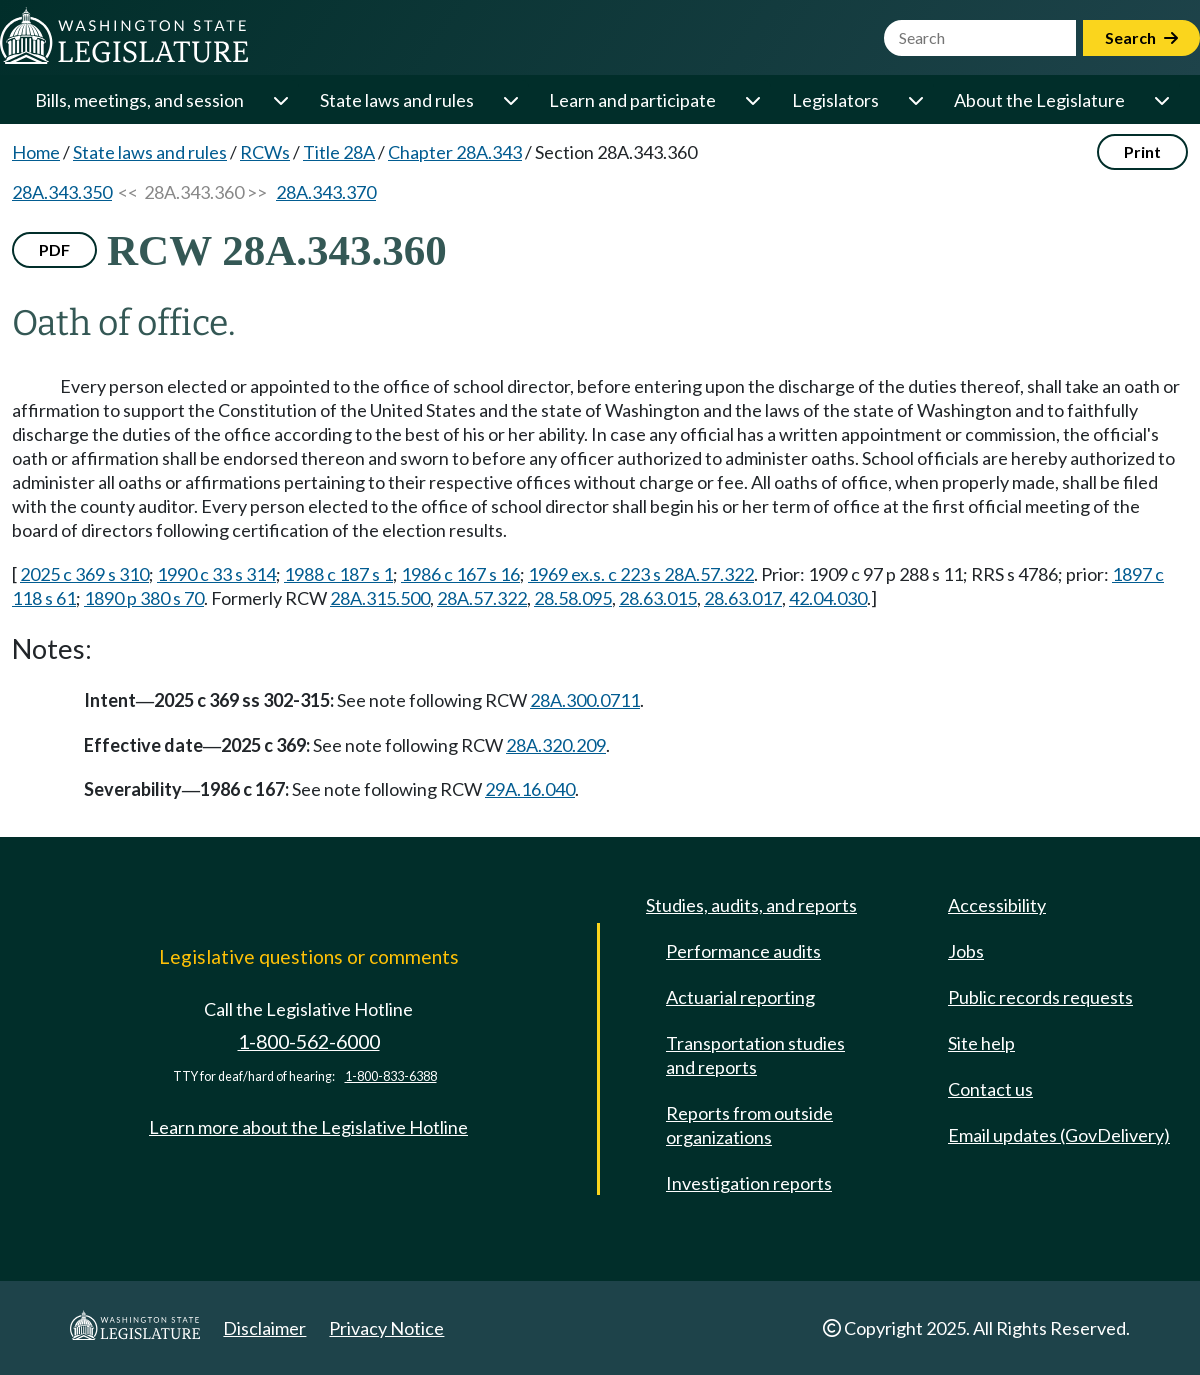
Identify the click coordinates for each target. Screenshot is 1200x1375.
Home (36, 152)
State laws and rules (397, 100)
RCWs (265, 152)
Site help (981, 1043)
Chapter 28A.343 (455, 152)
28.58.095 (573, 598)
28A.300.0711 (585, 700)
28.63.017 (743, 598)
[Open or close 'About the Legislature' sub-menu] (1161, 100)
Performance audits (743, 951)
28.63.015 (658, 598)
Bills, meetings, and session (139, 100)
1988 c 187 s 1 (338, 574)
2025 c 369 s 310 (84, 574)
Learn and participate (632, 100)
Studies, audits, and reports (751, 905)
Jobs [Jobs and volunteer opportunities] (966, 951)
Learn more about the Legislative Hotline (308, 1127)
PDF (54, 249)
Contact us (990, 1089)
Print (1142, 151)
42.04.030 (828, 598)
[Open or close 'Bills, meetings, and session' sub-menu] (280, 100)
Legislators (835, 100)
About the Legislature (1039, 100)
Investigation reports (749, 1183)
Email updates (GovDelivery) (1059, 1135)
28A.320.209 (556, 745)
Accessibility (997, 905)
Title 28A (339, 152)
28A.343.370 (326, 192)
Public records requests (1040, 997)
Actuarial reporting (740, 997)
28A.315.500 (380, 598)
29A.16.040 (530, 789)
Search (1141, 37)
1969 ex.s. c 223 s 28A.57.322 (641, 574)
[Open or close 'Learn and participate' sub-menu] (752, 100)
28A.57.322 (482, 598)
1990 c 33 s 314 (216, 574)
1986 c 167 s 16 (460, 574)
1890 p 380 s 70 (144, 598)
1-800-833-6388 (391, 1076)
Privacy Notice (386, 1328)
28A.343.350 (62, 192)
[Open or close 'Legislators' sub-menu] (915, 100)
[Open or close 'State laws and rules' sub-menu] (510, 100)
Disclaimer (264, 1328)
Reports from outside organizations (749, 1125)
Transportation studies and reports (755, 1055)
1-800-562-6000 (309, 1041)
